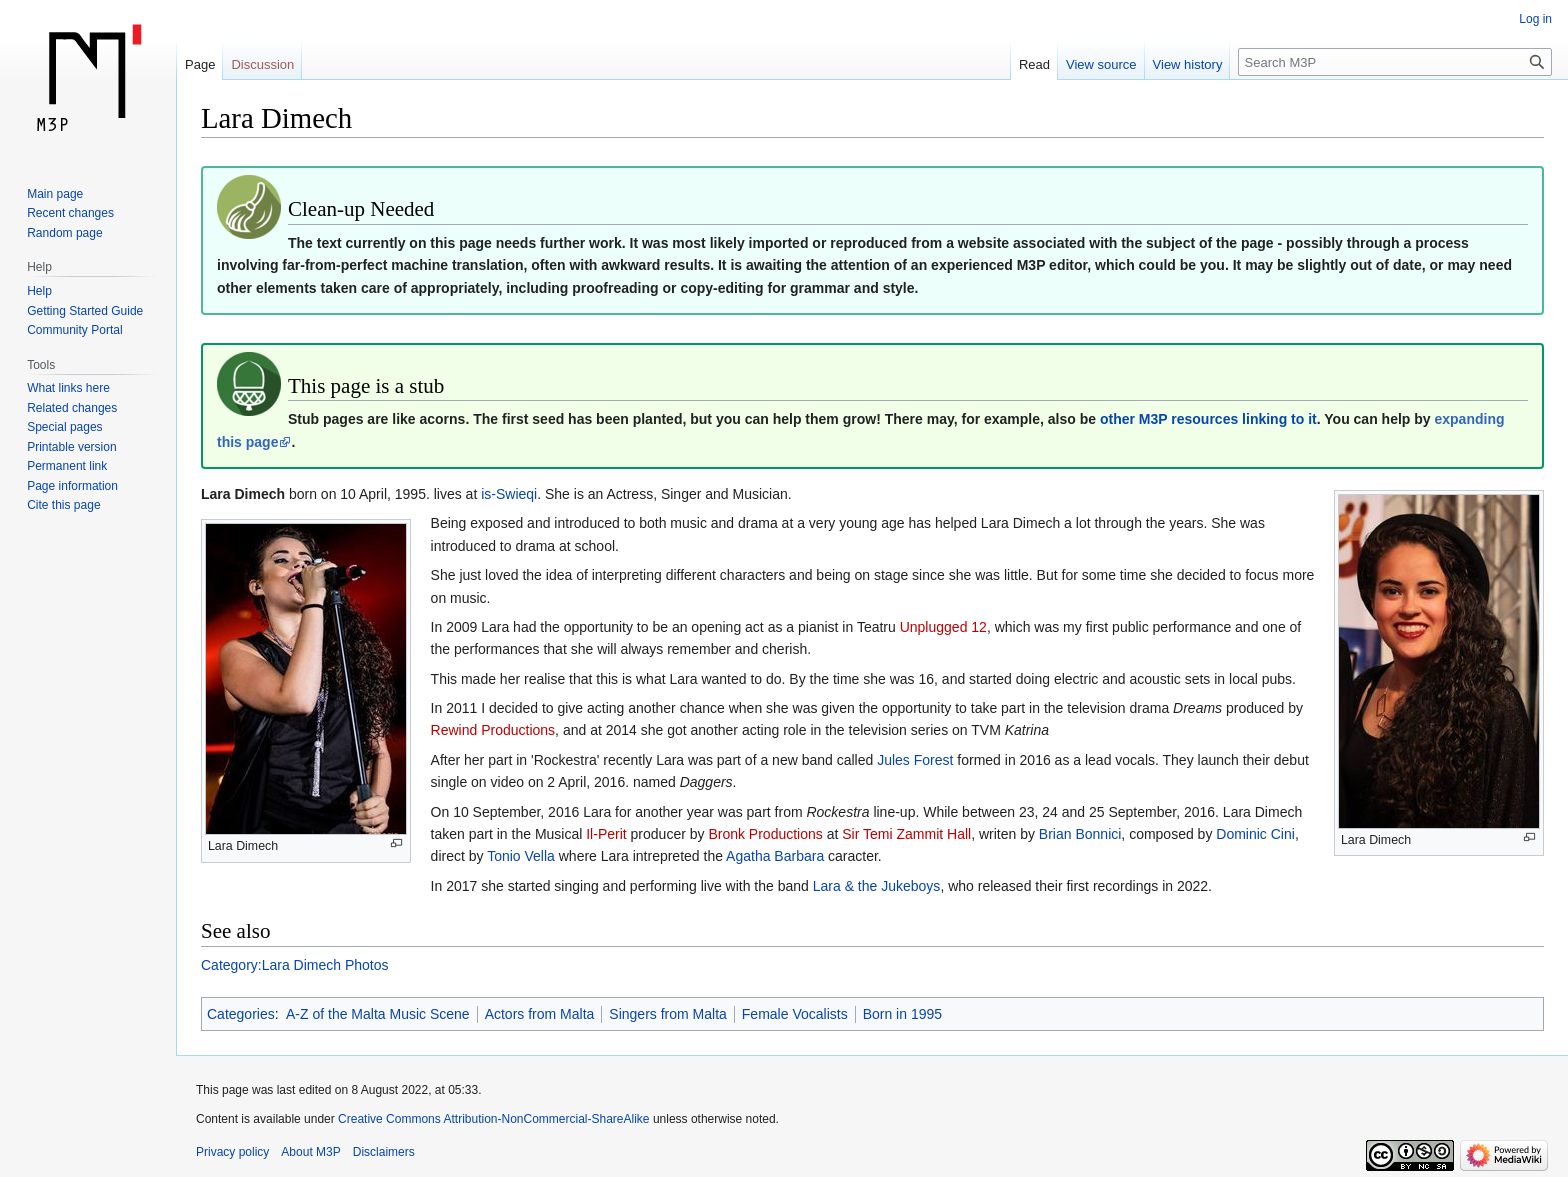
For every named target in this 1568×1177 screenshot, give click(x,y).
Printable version (71, 447)
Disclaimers (384, 1152)
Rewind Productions (493, 730)
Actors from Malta (540, 1014)
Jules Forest (915, 760)
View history (1188, 64)
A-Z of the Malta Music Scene (378, 1014)
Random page (64, 233)
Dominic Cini (1255, 834)
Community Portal (74, 330)
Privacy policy (232, 1152)
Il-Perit (606, 834)
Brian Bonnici (1080, 834)
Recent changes (70, 213)
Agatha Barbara (775, 856)
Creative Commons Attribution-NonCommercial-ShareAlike (493, 1119)
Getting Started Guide (85, 311)
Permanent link (67, 466)
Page (200, 64)
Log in (1535, 19)
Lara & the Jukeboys (877, 886)
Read (1034, 64)
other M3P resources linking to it (1208, 419)
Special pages (64, 427)
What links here (68, 388)
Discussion (262, 64)
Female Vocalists (795, 1014)
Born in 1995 (902, 1014)
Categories (241, 1014)
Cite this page (63, 505)
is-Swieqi (509, 494)
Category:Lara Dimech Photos (295, 965)
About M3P (310, 1152)
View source (1101, 64)
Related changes (72, 408)
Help (39, 291)
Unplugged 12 (943, 627)
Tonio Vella (521, 856)
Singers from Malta (667, 1014)
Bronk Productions (765, 834)
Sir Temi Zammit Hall (906, 834)
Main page (55, 194)
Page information (72, 486)
